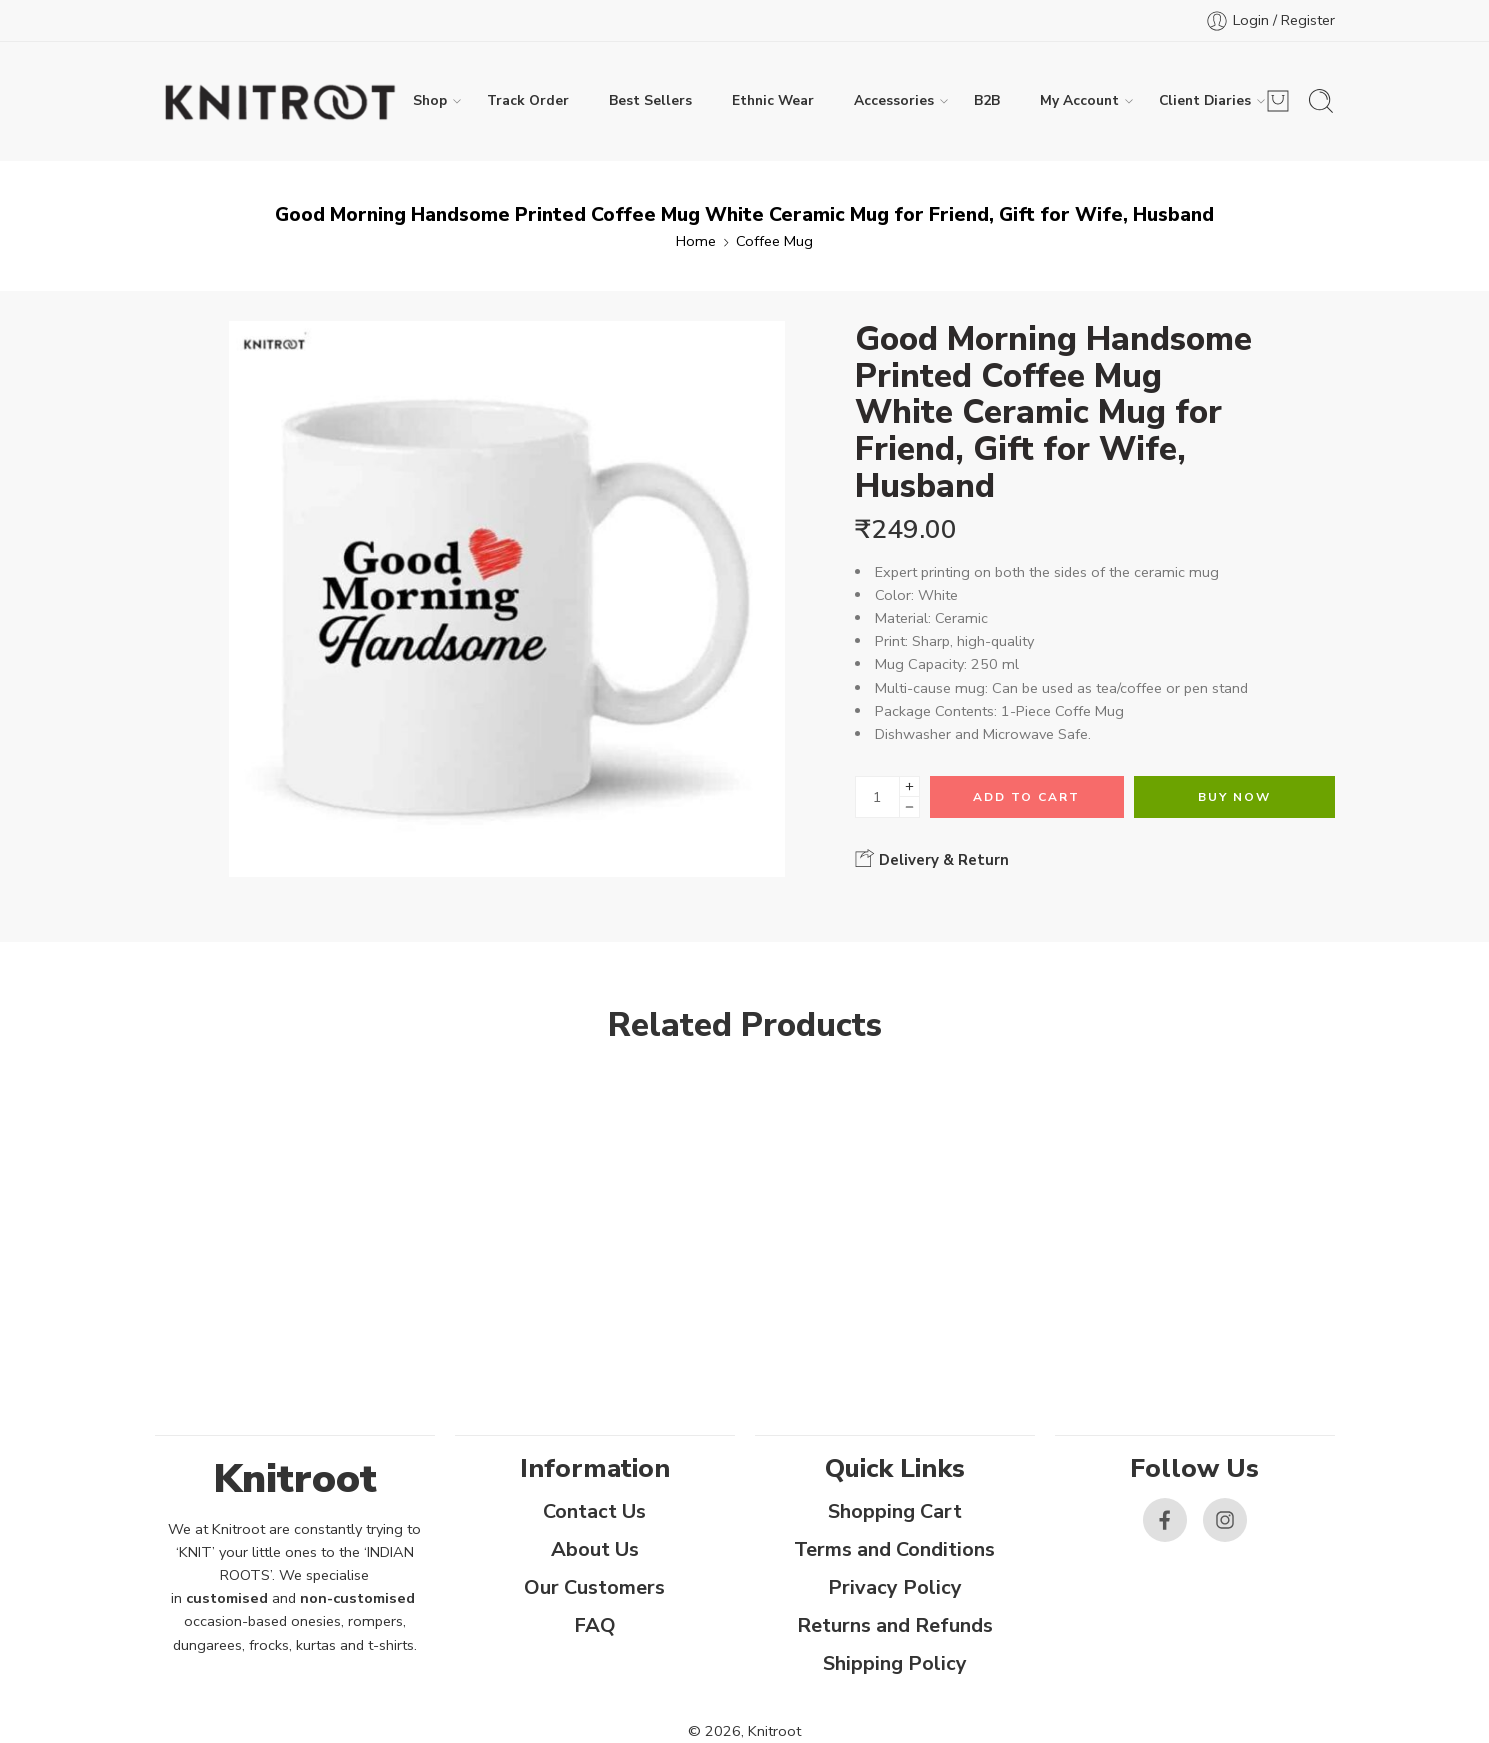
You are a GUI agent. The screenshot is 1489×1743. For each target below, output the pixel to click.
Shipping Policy (895, 1663)
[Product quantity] (877, 797)
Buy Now (1234, 797)
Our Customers (594, 1587)
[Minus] (909, 807)
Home (696, 241)
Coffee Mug (774, 241)
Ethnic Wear (773, 100)
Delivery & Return (932, 859)
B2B (987, 100)
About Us (595, 1549)
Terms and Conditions (894, 1549)
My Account (1079, 101)
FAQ (595, 1625)
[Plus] (909, 786)
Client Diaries (1205, 101)
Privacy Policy (895, 1587)
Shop (430, 101)
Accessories (894, 101)
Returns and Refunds (895, 1625)
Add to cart (1026, 797)
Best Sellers (650, 100)
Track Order (528, 100)
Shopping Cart (895, 1511)
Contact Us (594, 1511)
